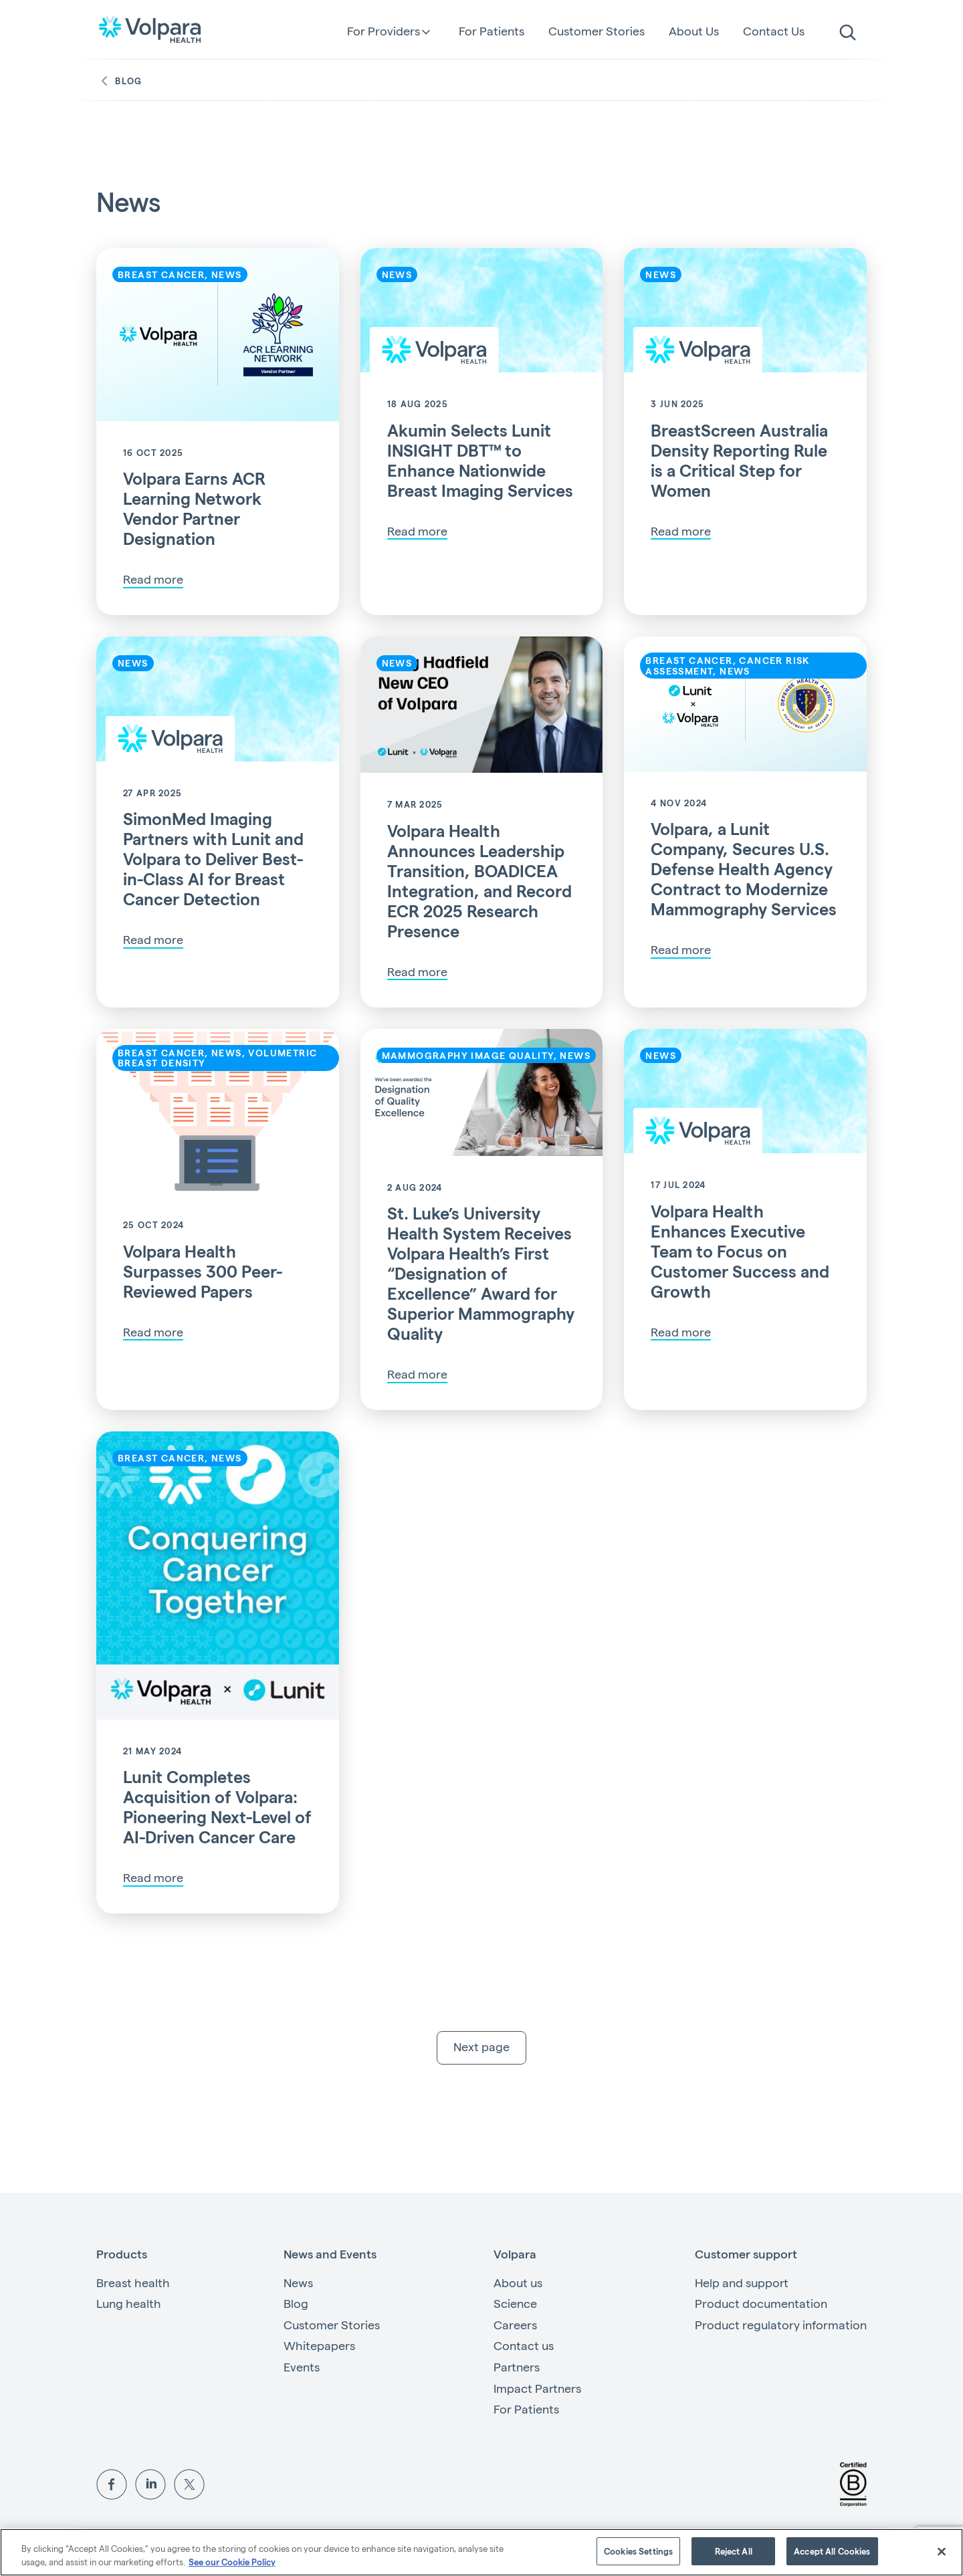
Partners (517, 2368)
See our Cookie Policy (232, 2562)
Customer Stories (596, 30)
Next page (481, 2048)
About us (518, 2284)
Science (515, 2305)
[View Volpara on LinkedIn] (150, 2484)
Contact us (524, 2347)
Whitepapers (319, 2347)
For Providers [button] (383, 31)
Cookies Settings (638, 2551)
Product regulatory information (781, 2326)
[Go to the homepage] (149, 29)
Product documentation (761, 2305)
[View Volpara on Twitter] (189, 2484)
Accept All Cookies (832, 2551)
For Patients (491, 30)
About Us (694, 30)
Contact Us (774, 30)
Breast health (133, 2284)
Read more (153, 579)
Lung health (128, 2305)
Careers (515, 2326)
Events (302, 2368)
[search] (847, 33)
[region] (481, 2552)
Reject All (733, 2551)
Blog (119, 81)
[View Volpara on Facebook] (111, 2484)
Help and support (741, 2284)
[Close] (941, 2551)
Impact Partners (537, 2390)
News (298, 2284)
